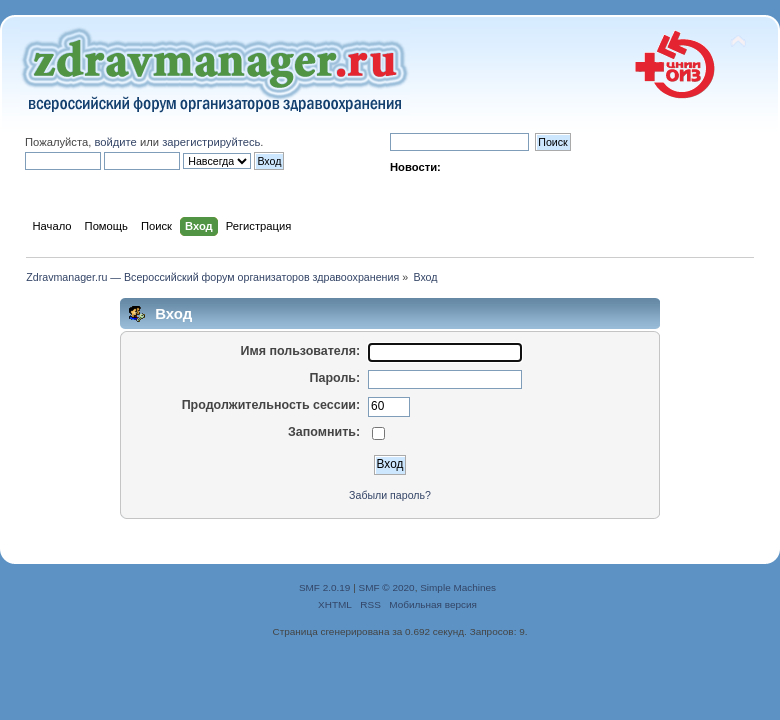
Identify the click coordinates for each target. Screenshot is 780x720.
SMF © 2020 (387, 587)
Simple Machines (458, 587)
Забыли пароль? (390, 495)
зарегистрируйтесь (211, 142)
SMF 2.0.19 (325, 587)
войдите (115, 142)
